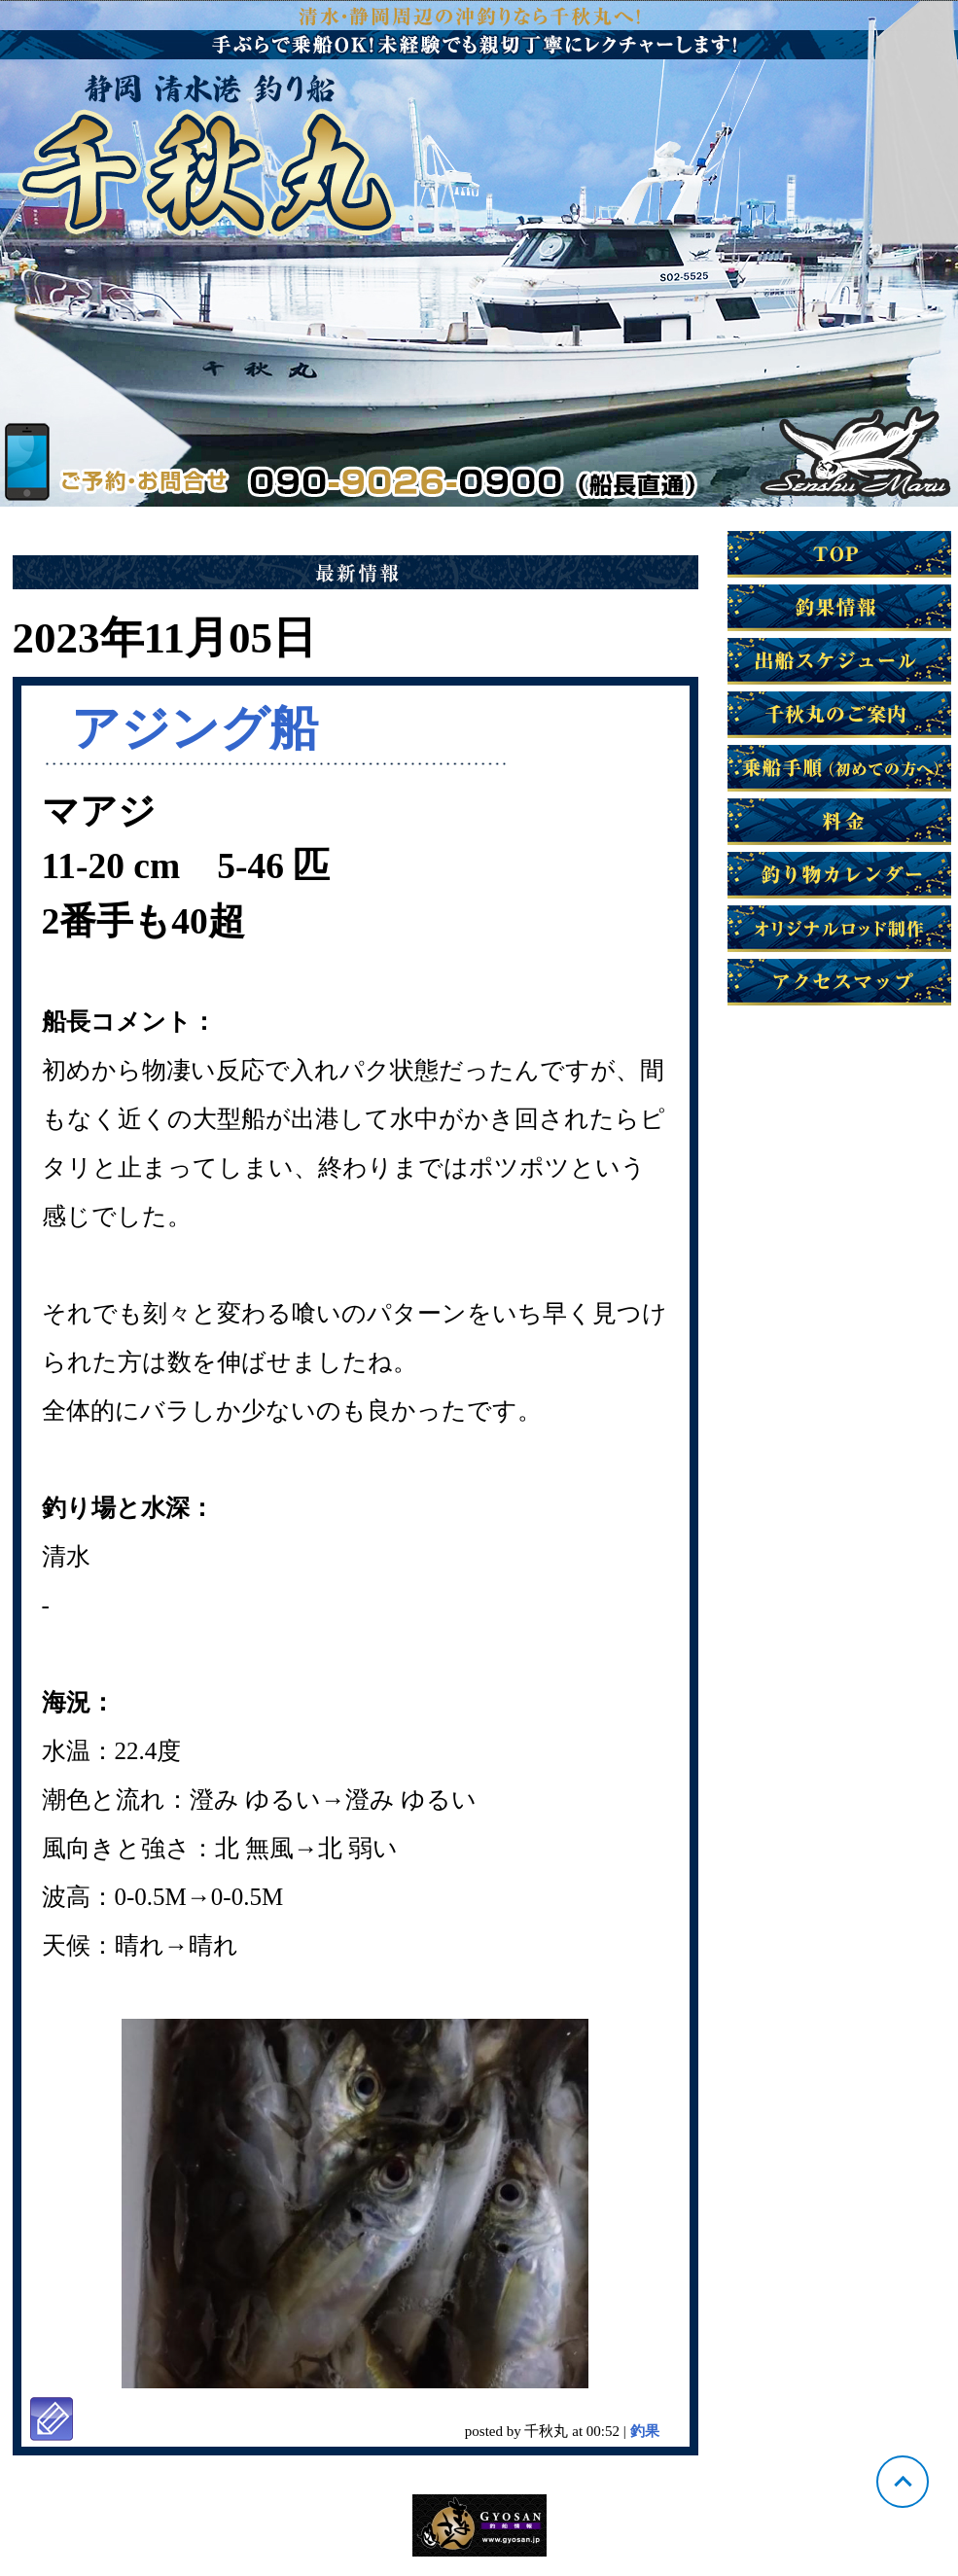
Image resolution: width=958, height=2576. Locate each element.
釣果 (644, 2431)
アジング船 (194, 728)
